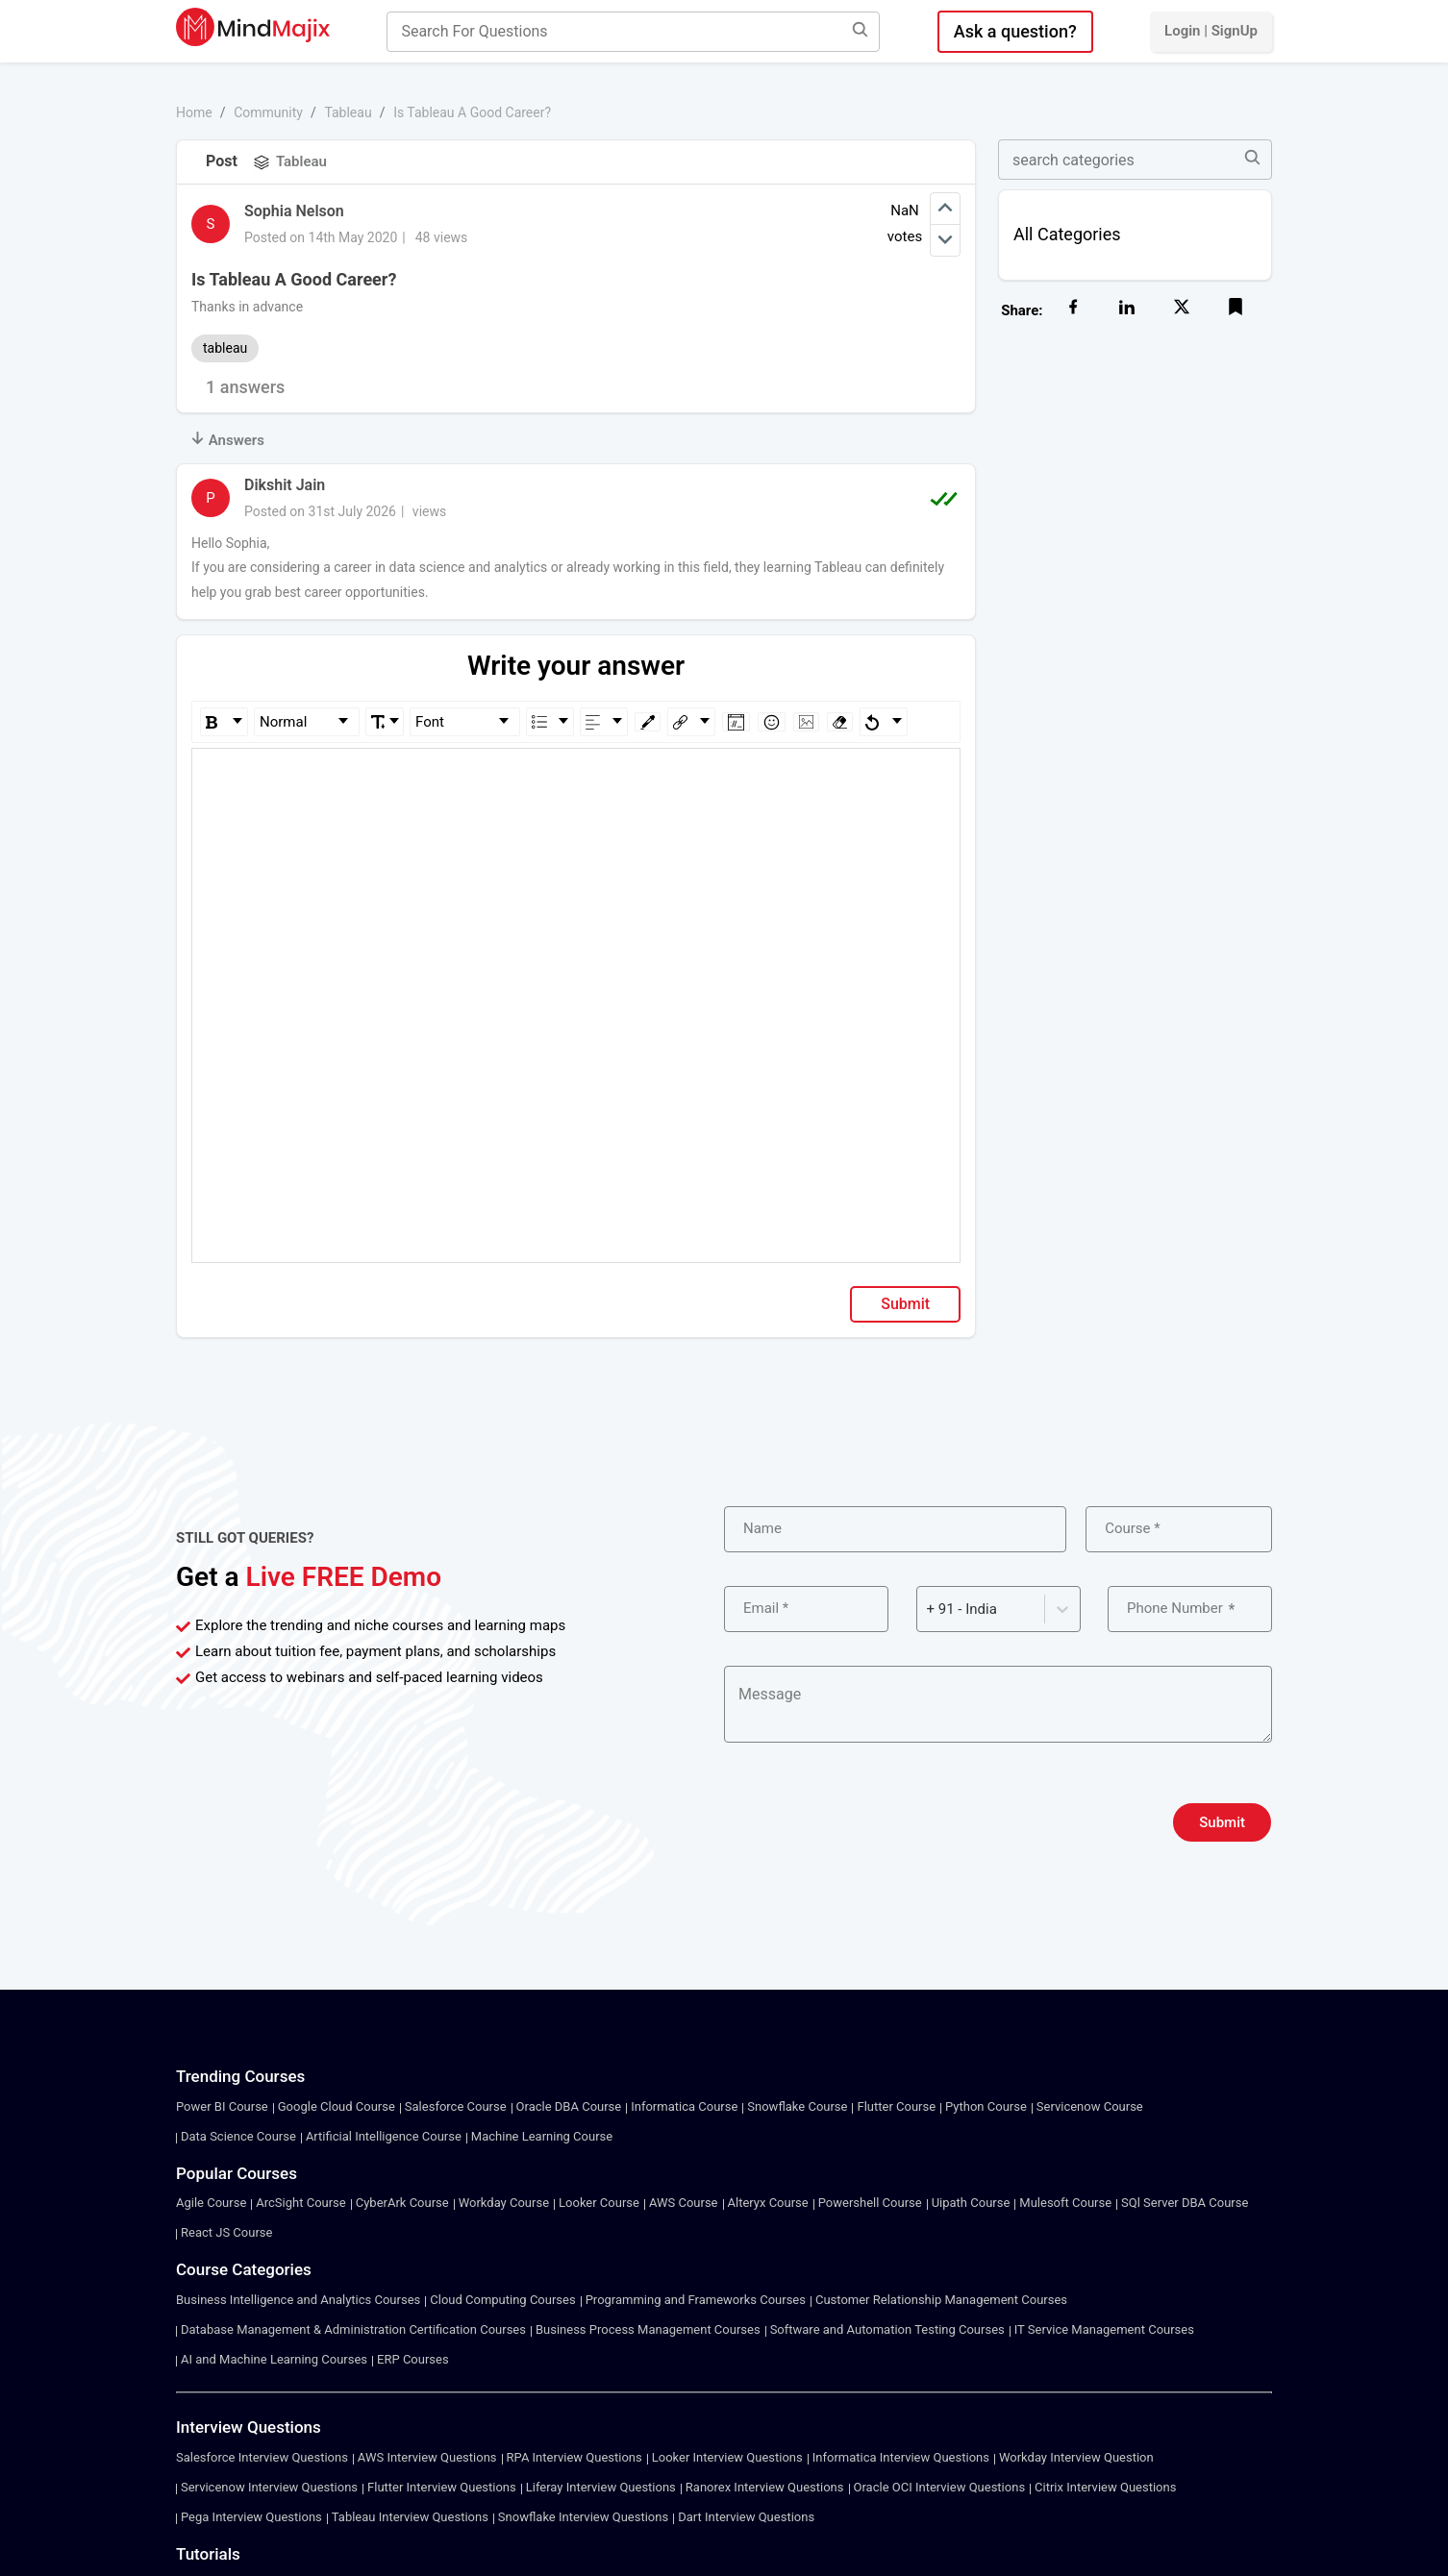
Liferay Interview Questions (601, 2487)
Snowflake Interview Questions (583, 2517)
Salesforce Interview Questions (262, 2457)
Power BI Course (222, 2106)
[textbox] (576, 776)
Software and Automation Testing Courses (887, 2329)
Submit (905, 1304)
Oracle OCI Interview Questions (940, 2487)
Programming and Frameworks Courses (696, 2299)
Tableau (347, 112)
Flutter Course (896, 2106)
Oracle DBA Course (569, 2106)
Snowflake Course (797, 2106)
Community (268, 112)
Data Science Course (238, 2136)
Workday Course (504, 2202)
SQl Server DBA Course (1184, 2202)
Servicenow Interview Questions (269, 2487)
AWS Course (683, 2202)
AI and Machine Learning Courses (274, 2359)
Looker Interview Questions (727, 2457)
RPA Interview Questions (574, 2457)
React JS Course (226, 2232)
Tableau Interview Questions (410, 2517)
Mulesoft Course (1065, 2202)
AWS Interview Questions (427, 2457)
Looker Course (599, 2202)
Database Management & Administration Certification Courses (353, 2329)
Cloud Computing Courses (502, 2299)
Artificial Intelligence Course (384, 2136)
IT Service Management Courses (1104, 2329)
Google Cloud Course (336, 2106)
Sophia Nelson (294, 211)
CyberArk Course (402, 2202)
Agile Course (211, 2202)
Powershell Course (870, 2202)
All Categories (1067, 234)
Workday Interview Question (1076, 2457)
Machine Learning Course (541, 2136)
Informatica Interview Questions (900, 2457)
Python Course (986, 2106)
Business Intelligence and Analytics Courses (298, 2299)
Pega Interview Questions (251, 2517)
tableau (225, 348)
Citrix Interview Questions (1105, 2487)
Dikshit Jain (284, 485)
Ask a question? (1015, 31)
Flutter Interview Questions (441, 2487)
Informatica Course (684, 2106)
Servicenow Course (1089, 2106)
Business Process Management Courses (648, 2329)
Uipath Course (971, 2202)
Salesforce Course (456, 2106)
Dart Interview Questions (746, 2517)
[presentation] (870, 1822)
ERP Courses (413, 2359)
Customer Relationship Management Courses (941, 2299)
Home (194, 112)
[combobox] (929, 1609)
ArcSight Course (300, 2202)
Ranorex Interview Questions (765, 2487)
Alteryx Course (768, 2202)
